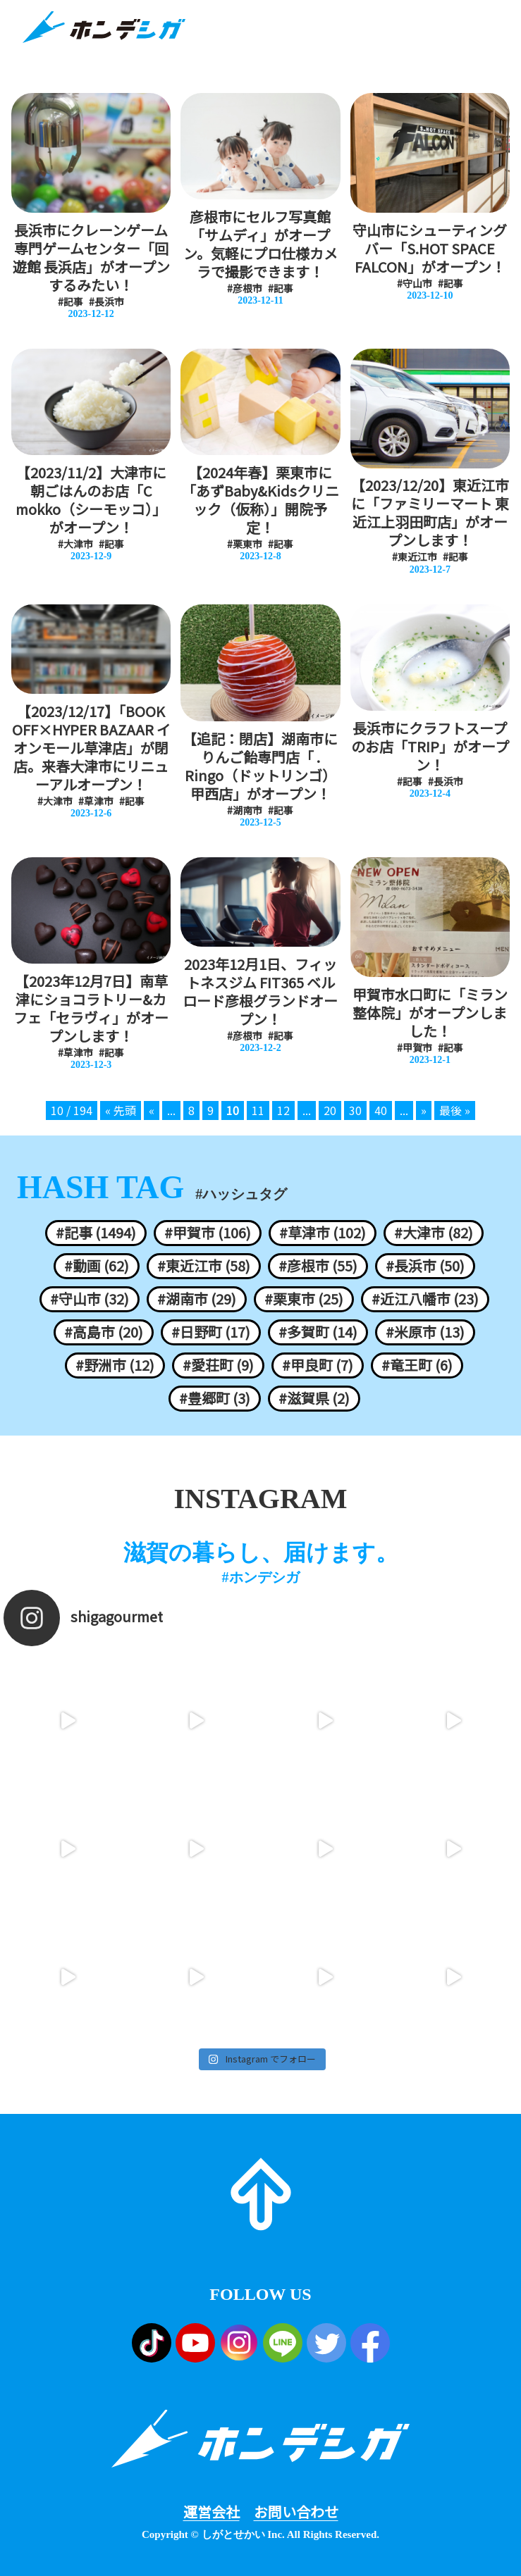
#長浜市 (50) (425, 1266)
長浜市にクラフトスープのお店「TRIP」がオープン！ (430, 746)
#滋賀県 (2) (314, 1398)
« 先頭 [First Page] (120, 1110)
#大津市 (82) (433, 1233)
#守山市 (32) (89, 1299)
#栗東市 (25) (303, 1299)
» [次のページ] (424, 1110)
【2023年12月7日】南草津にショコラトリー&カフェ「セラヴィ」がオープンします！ (90, 1008)
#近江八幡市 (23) (425, 1299)
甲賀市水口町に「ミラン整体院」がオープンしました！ (430, 1012)
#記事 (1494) (96, 1233)
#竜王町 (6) (417, 1365)
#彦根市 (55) (317, 1266)
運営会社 (211, 2512)
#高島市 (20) (103, 1332)
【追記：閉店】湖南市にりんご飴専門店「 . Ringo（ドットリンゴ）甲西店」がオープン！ (260, 766)
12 (283, 1110)
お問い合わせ (296, 2512)
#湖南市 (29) (196, 1299)
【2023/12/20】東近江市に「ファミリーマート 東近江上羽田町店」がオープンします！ (430, 512)
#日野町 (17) (210, 1332)
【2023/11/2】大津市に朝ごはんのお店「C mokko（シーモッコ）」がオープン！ (91, 500)
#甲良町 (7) (317, 1365)
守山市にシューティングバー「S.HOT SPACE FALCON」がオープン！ (430, 248)
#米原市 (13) (425, 1332)
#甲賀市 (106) (207, 1233)
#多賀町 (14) (317, 1332)
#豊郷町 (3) (214, 1398)
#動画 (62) (96, 1266)
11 (258, 1110)
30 (355, 1110)
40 (380, 1110)
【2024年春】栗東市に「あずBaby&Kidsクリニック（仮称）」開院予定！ (260, 500)
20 (330, 1110)
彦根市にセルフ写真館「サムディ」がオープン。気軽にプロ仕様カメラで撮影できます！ (260, 244)
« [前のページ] (151, 1110)
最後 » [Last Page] (454, 1110)
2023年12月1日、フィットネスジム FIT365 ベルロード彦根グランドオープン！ (260, 991)
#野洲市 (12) (114, 1365)
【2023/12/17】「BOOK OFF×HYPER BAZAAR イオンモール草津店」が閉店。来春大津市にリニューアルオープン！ (91, 748)
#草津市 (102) (322, 1233)
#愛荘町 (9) (218, 1365)
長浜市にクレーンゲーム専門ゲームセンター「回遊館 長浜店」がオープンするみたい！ (91, 257)
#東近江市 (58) (203, 1266)
